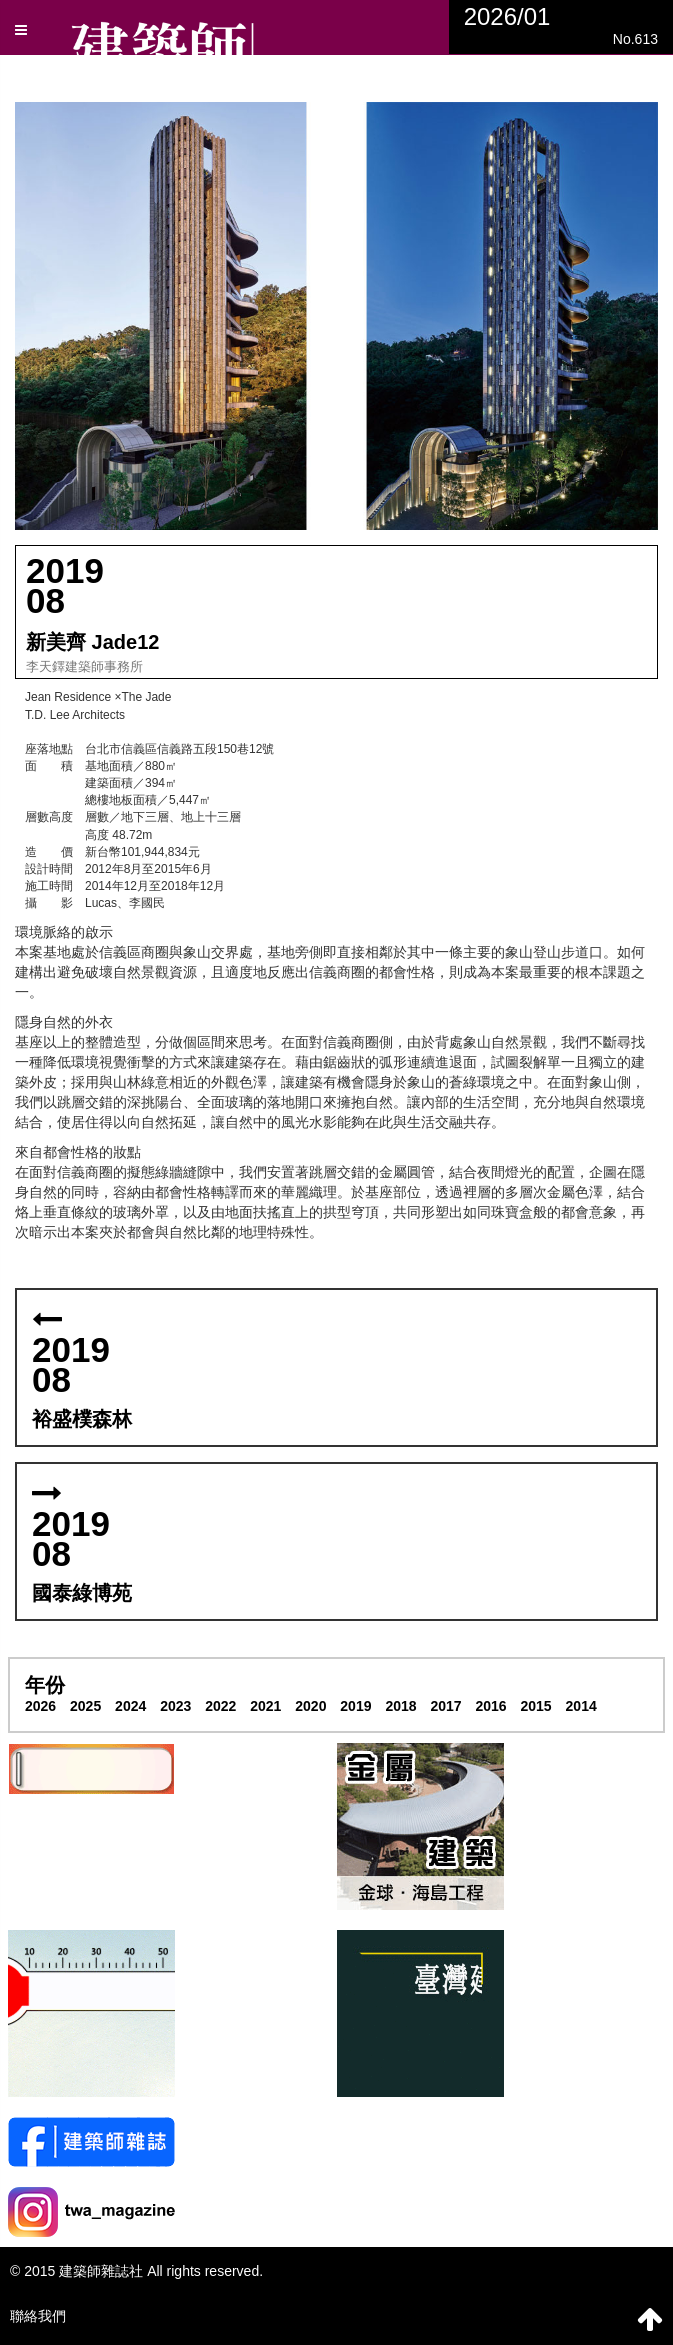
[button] (336, 316)
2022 (220, 1706)
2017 (445, 1706)
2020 (310, 1706)
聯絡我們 (38, 2316)
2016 (490, 1706)
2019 (355, 1706)
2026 (40, 1706)
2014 (581, 1706)
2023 (175, 1706)
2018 (400, 1706)
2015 (536, 1706)
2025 (85, 1706)
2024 (130, 1706)
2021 (265, 1706)
